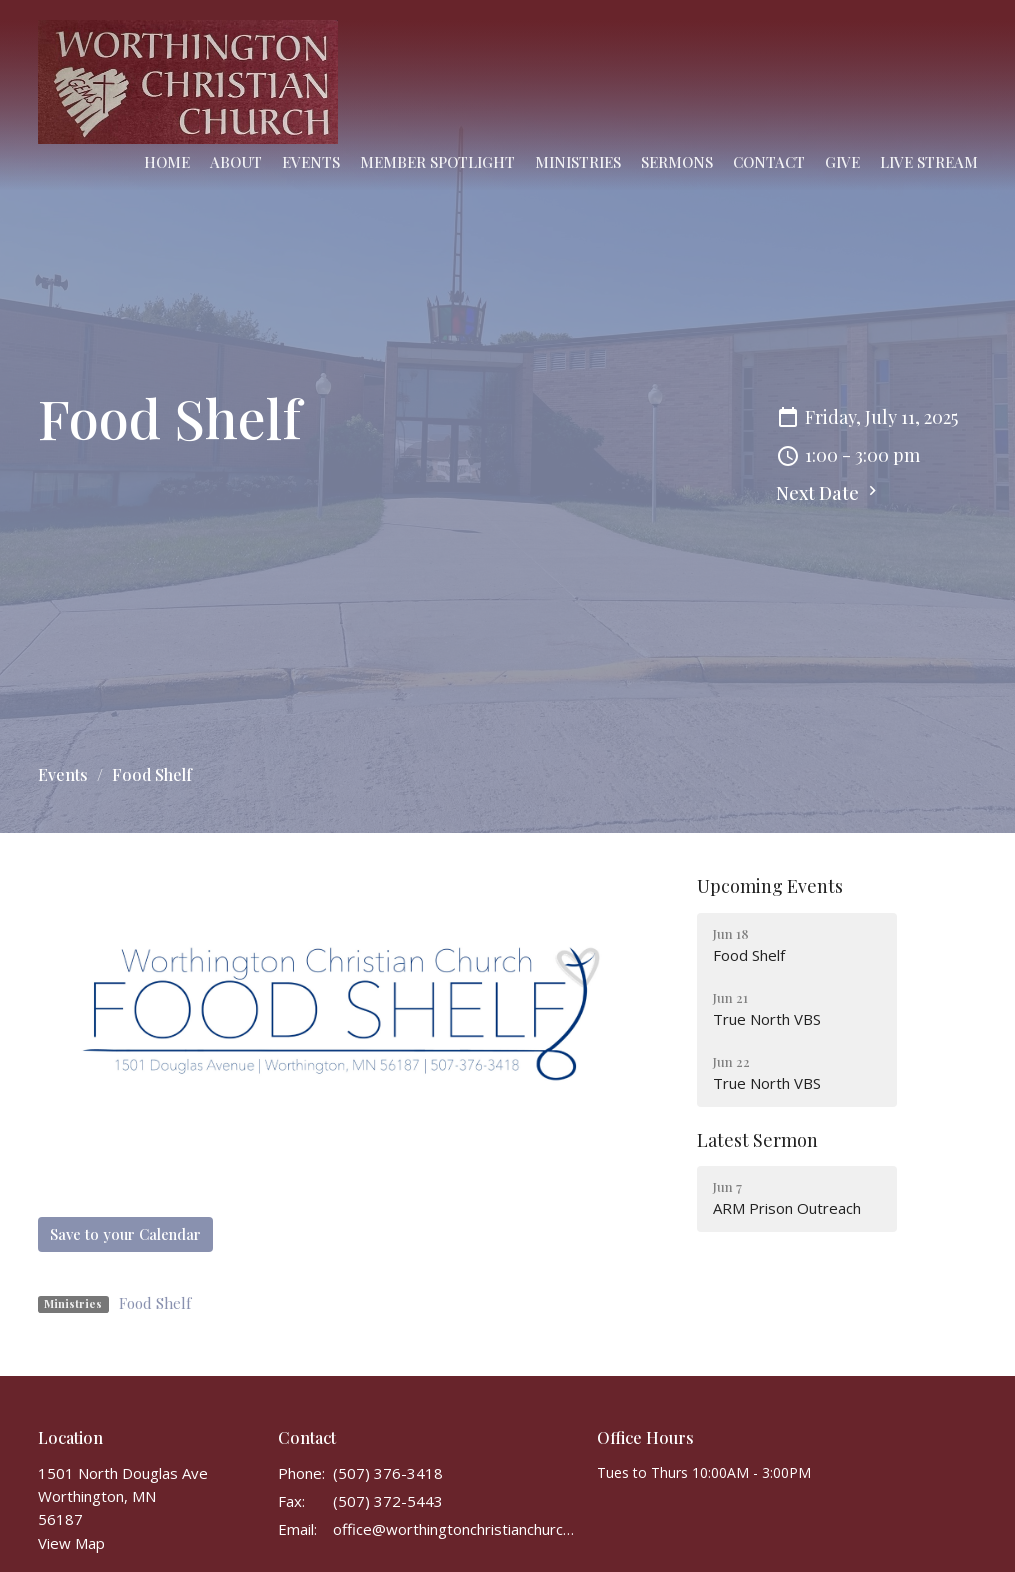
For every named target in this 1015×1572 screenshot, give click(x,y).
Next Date (829, 493)
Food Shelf (155, 1303)
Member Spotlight (437, 162)
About (236, 162)
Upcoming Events (770, 886)
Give (842, 162)
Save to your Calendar (125, 1234)
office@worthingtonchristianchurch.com (455, 1529)
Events (311, 162)
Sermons (677, 162)
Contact (769, 162)
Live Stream (929, 162)
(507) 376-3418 (388, 1473)
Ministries (578, 162)
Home (167, 162)
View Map (71, 1543)
